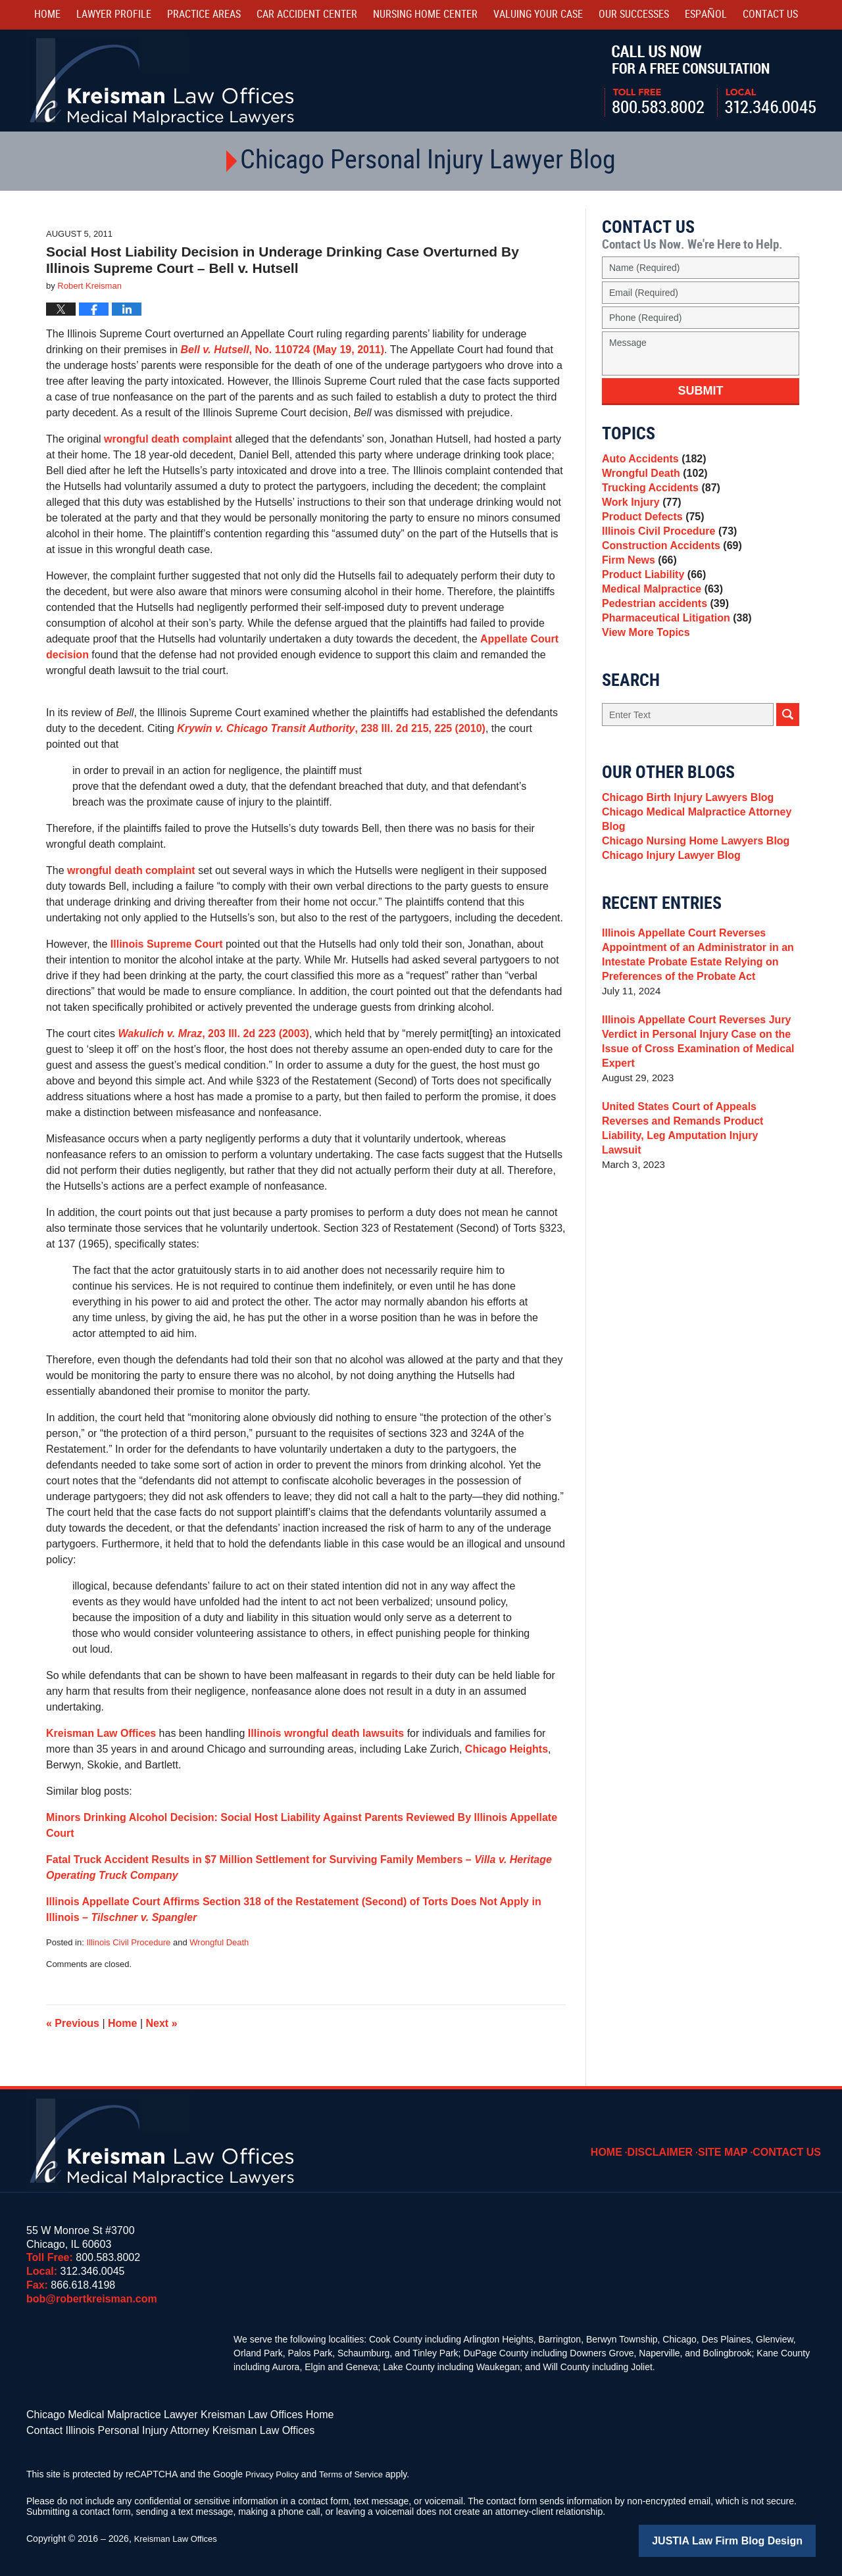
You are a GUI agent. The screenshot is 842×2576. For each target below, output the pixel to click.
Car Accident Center (307, 14)
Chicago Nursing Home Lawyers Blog (690, 902)
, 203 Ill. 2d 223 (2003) (213, 1033)
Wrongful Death (219, 1942)
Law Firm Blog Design (753, 2536)
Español (706, 14)
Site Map (732, 2143)
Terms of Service (357, 2470)
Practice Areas (204, 14)
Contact (770, 14)
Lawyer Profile (113, 14)
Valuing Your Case (538, 14)
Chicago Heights (506, 1749)
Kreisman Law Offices (101, 1733)
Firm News (637, 589)
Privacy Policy (274, 2470)
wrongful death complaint (168, 439)
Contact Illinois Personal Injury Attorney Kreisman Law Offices (152, 2427)
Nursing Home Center (425, 14)
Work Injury (639, 516)
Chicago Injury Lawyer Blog (667, 920)
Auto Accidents (651, 460)
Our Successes (634, 14)
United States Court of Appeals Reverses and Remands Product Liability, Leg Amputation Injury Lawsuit (697, 1188)
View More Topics (643, 681)
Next (162, 2023)
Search (787, 765)
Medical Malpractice (659, 626)
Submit (701, 390)
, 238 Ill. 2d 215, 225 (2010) (331, 728)
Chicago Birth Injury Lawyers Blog (682, 850)
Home (47, 14)
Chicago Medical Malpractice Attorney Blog (691, 876)
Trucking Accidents (657, 497)
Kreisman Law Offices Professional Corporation (162, 81)
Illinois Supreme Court (167, 944)
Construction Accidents (667, 571)
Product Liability (650, 608)
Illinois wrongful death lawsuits (326, 1733)
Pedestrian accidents (661, 644)
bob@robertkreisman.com (91, 2298)
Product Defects (650, 534)
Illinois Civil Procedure (128, 1942)
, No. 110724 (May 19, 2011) (283, 349)
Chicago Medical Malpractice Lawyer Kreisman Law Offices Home (160, 2413)
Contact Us (791, 2143)
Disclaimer (674, 2143)
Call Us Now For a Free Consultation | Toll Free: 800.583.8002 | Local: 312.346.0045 (710, 80)
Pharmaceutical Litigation (672, 663)
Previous (72, 2023)
